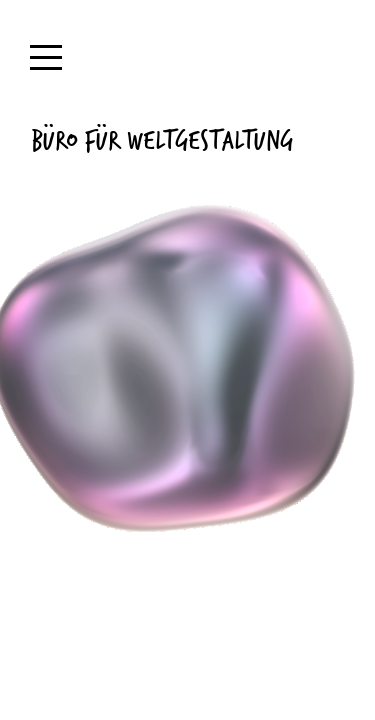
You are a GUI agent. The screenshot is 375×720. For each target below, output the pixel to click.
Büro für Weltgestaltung (162, 139)
